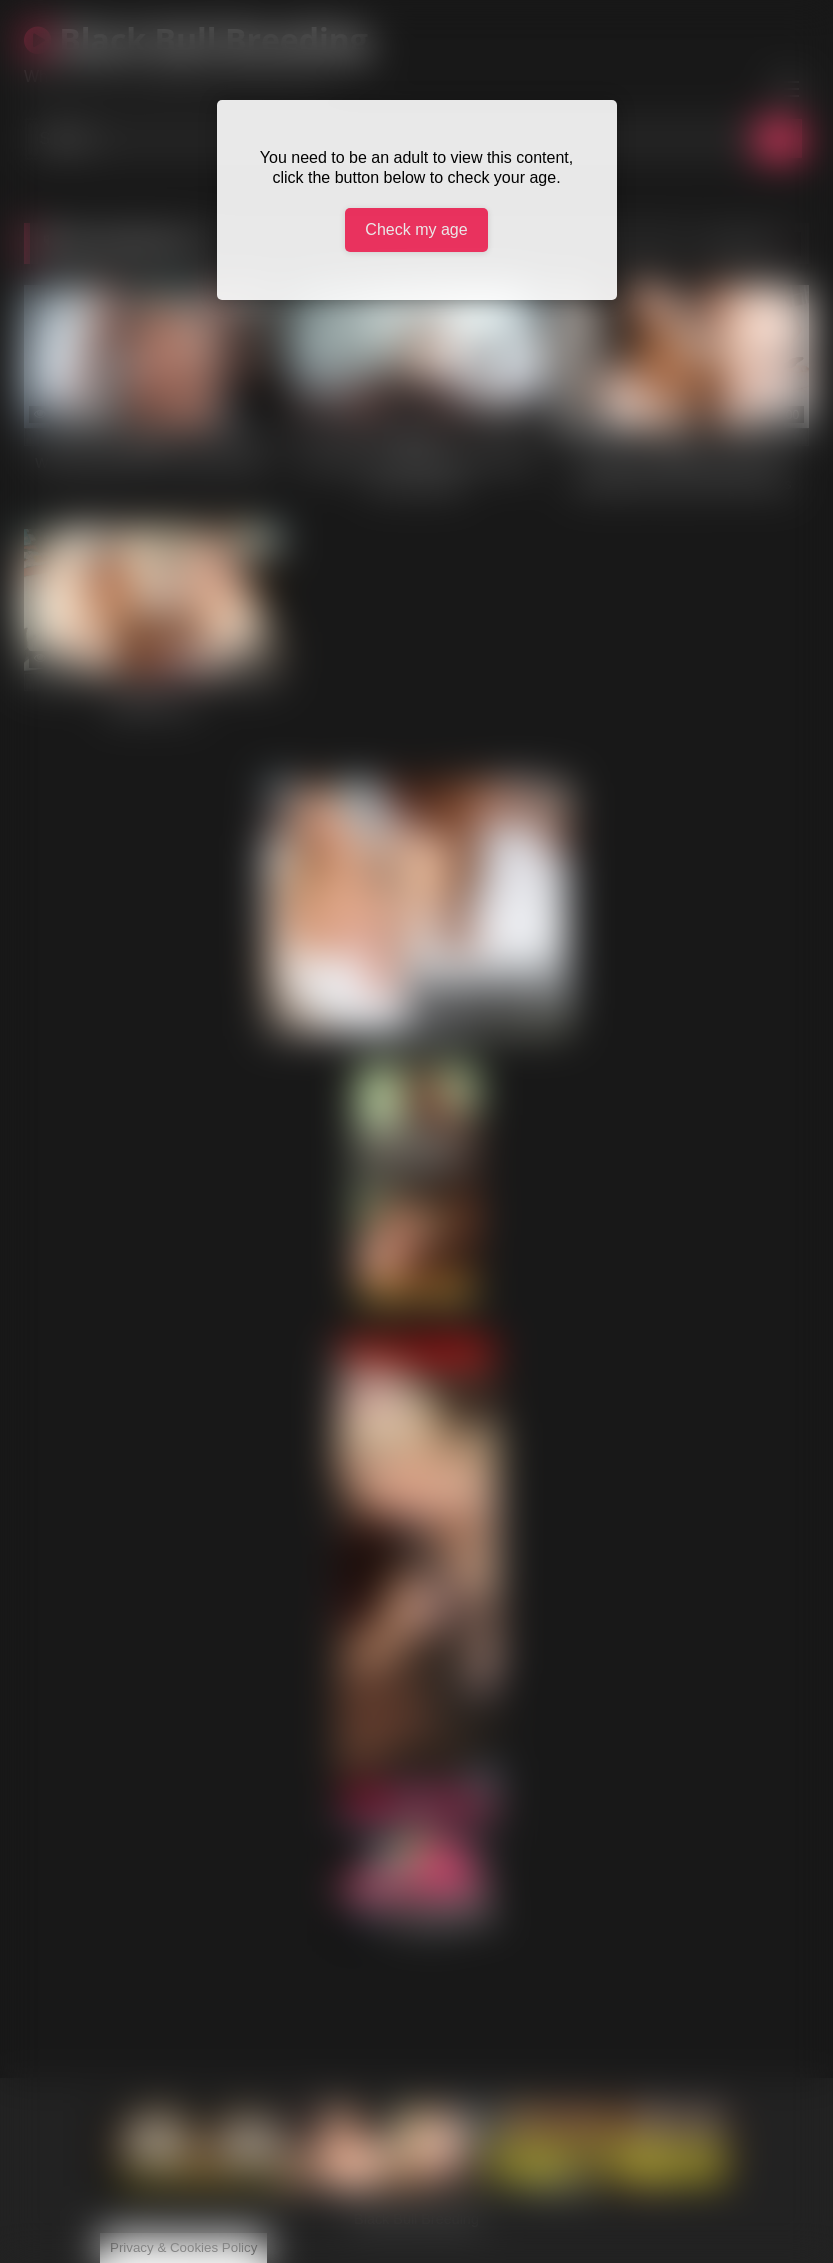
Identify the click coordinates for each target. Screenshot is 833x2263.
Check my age (416, 229)
